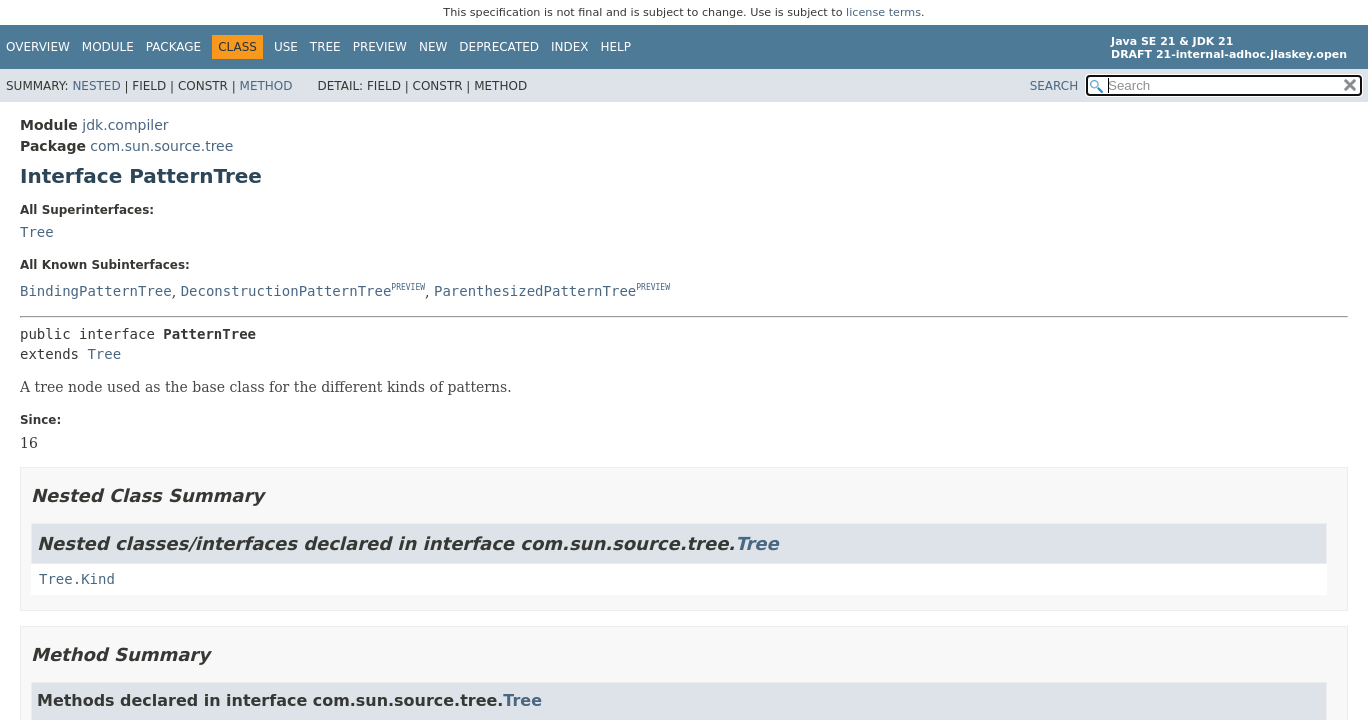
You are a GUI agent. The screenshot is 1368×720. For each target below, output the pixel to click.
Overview (38, 47)
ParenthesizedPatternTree (535, 291)
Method (266, 86)
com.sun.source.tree (161, 146)
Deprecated (499, 47)
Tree (325, 47)
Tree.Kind (77, 579)
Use (286, 47)
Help (616, 47)
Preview (380, 47)
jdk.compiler (125, 125)
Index (570, 47)
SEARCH (1054, 86)
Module (108, 47)
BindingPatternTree (96, 291)
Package (173, 47)
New (433, 47)
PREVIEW (408, 288)
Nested (96, 86)
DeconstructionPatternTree (286, 291)
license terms (883, 12)
